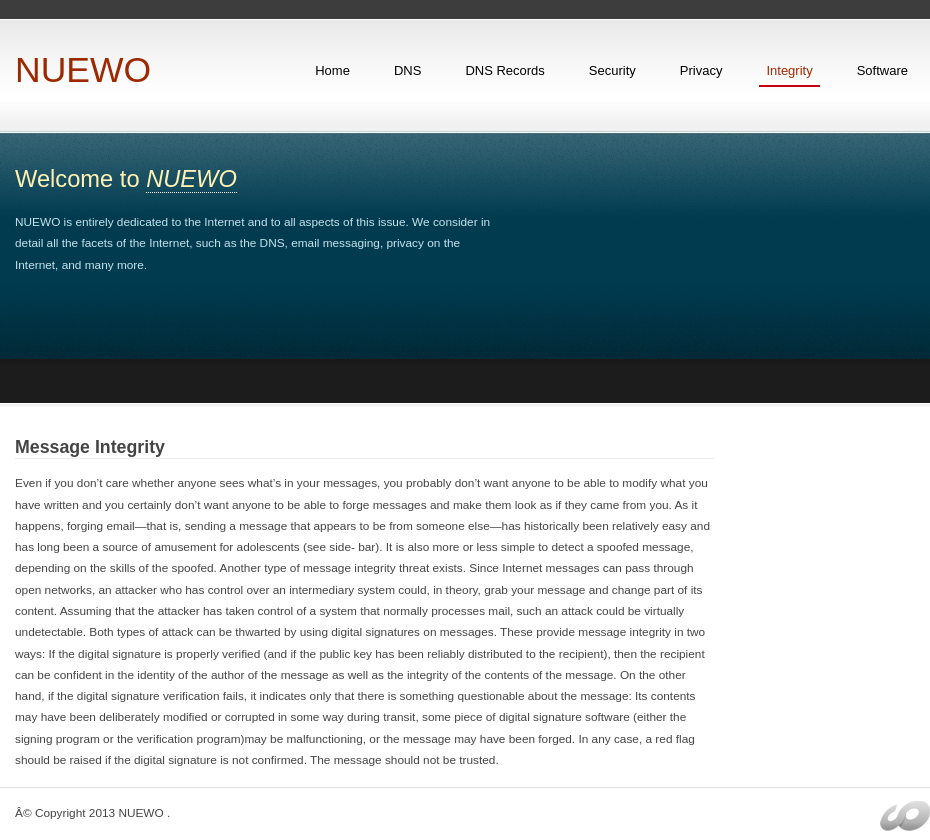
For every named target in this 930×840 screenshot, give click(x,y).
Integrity (789, 70)
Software (882, 70)
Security (612, 70)
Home (332, 70)
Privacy (701, 70)
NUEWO (83, 70)
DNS (407, 70)
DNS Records (504, 70)
